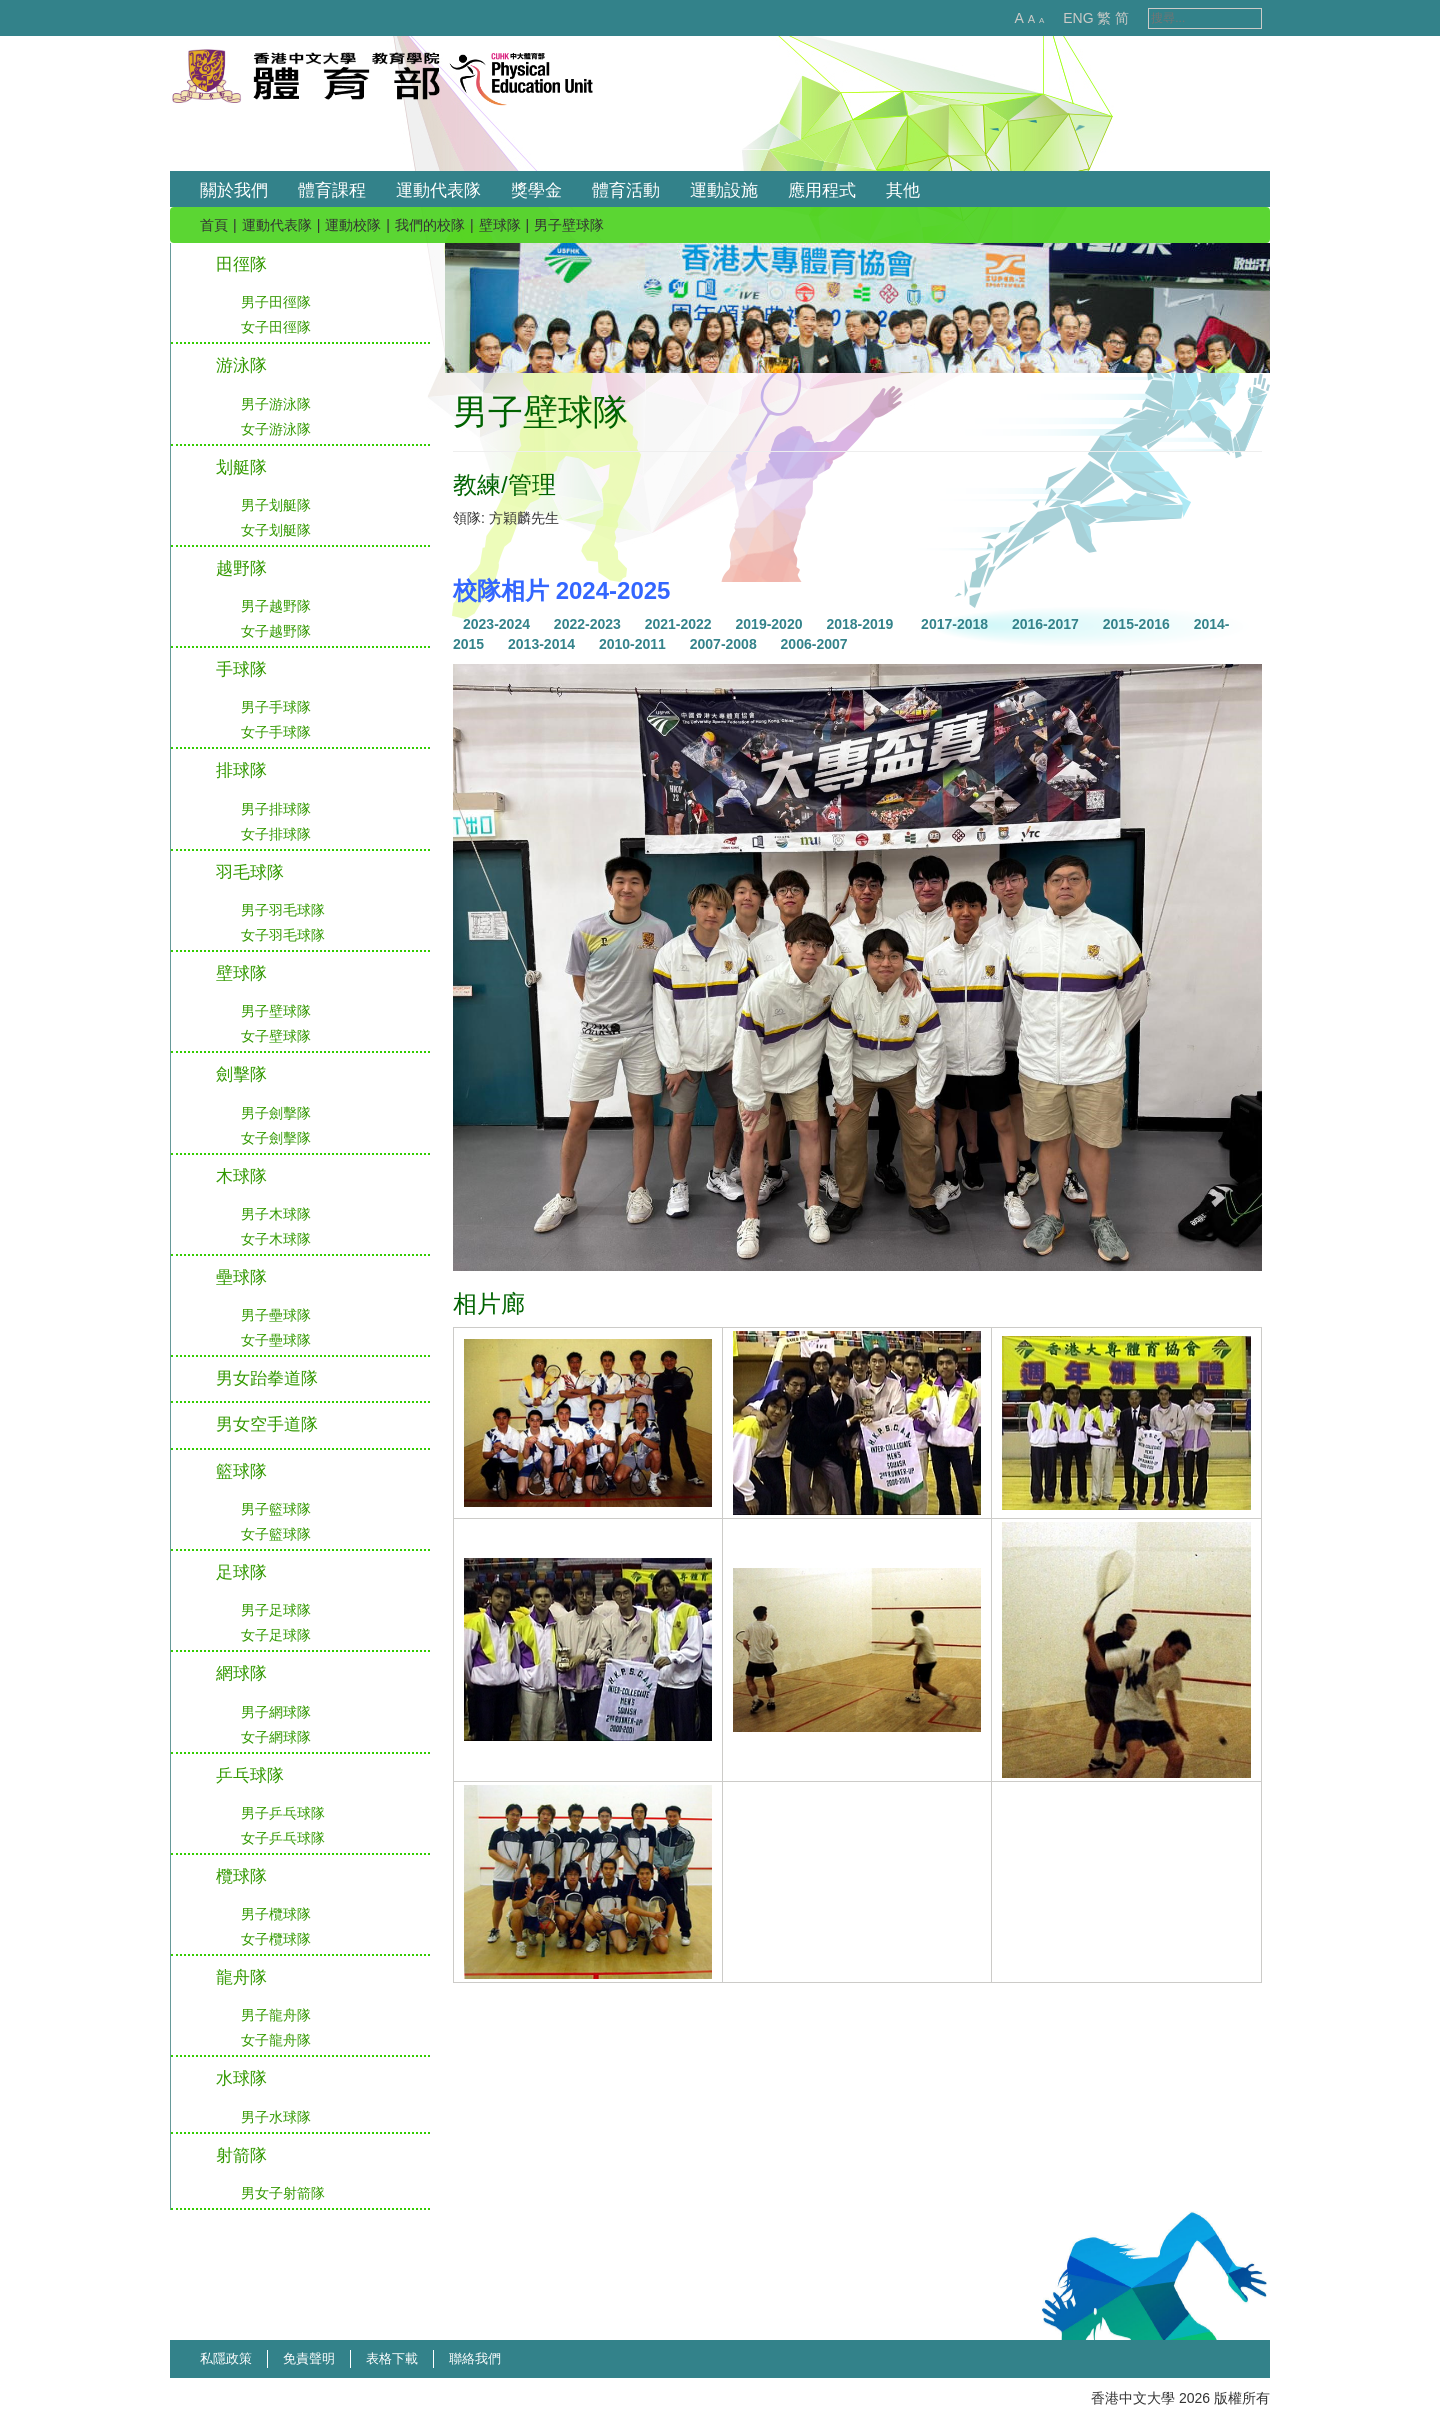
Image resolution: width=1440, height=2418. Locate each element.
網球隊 (241, 1673)
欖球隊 (241, 1876)
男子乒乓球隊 (283, 1813)
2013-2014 (541, 644)
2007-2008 (723, 644)
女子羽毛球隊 (283, 935)
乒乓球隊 (250, 1775)
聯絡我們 (475, 2358)
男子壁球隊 (276, 1011)
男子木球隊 (276, 1214)
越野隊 (241, 568)
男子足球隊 (276, 1610)
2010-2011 (632, 644)
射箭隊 (241, 2155)
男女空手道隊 (267, 1424)
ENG (1057, 18)
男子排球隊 (276, 809)
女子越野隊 (276, 631)
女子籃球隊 (276, 1534)
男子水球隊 (276, 2117)
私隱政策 (226, 2358)
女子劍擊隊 (276, 1138)
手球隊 (241, 669)
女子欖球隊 (276, 1939)
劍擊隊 (241, 1074)
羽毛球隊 (250, 872)
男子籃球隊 (276, 1509)
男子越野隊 (276, 606)
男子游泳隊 (276, 404)
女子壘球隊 (276, 1340)
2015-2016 (1136, 624)
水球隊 (241, 2078)
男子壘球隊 (276, 1315)
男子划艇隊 (276, 505)
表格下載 (392, 2358)
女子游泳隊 (276, 429)
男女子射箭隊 (283, 2193)
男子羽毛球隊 (283, 910)
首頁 (214, 225)
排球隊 (241, 770)
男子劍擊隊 (276, 1113)
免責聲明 (309, 2358)
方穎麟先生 (524, 518)
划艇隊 (241, 467)
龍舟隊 (241, 1977)
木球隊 (241, 1176)
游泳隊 (241, 365)
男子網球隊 (276, 1712)
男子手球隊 (276, 707)
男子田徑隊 (276, 302)
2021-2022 (678, 624)
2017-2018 (954, 624)
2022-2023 (587, 624)
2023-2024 (496, 624)
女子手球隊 (276, 732)
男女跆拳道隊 (267, 1378)
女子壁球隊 (276, 1036)
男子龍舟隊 (276, 2015)
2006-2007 (814, 644)
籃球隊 (241, 1471)
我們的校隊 (430, 225)
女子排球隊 (276, 834)
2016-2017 (1045, 624)
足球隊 (241, 1572)
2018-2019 (859, 624)
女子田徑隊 (276, 327)
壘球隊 (241, 1277)
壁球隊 (500, 225)
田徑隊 (241, 264)
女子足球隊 (276, 1635)
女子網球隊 (276, 1737)
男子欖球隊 (276, 1914)
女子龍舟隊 (276, 2040)
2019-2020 (769, 624)
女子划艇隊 (276, 530)
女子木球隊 (276, 1239)
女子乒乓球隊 (283, 1838)
